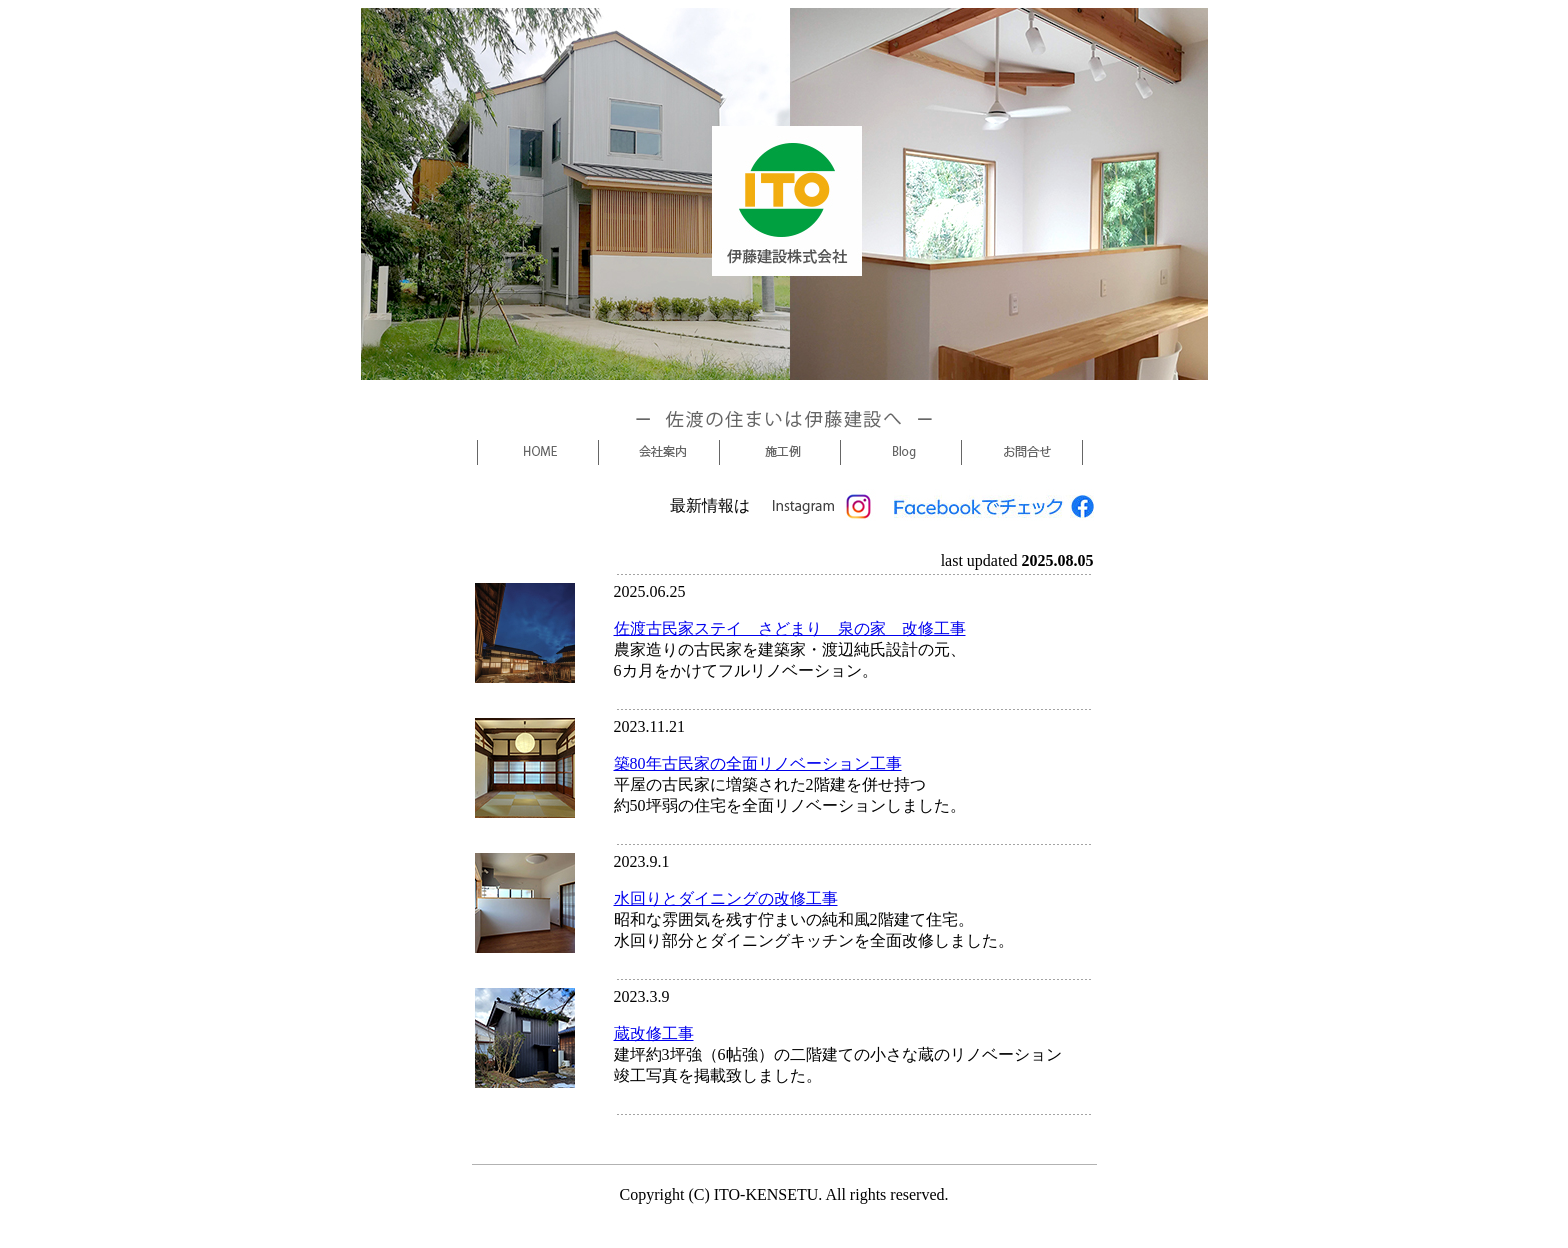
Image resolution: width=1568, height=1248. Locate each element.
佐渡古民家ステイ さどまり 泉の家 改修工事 (790, 628)
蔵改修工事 (654, 1033)
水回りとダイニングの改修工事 (726, 898)
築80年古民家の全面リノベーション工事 (758, 763)
